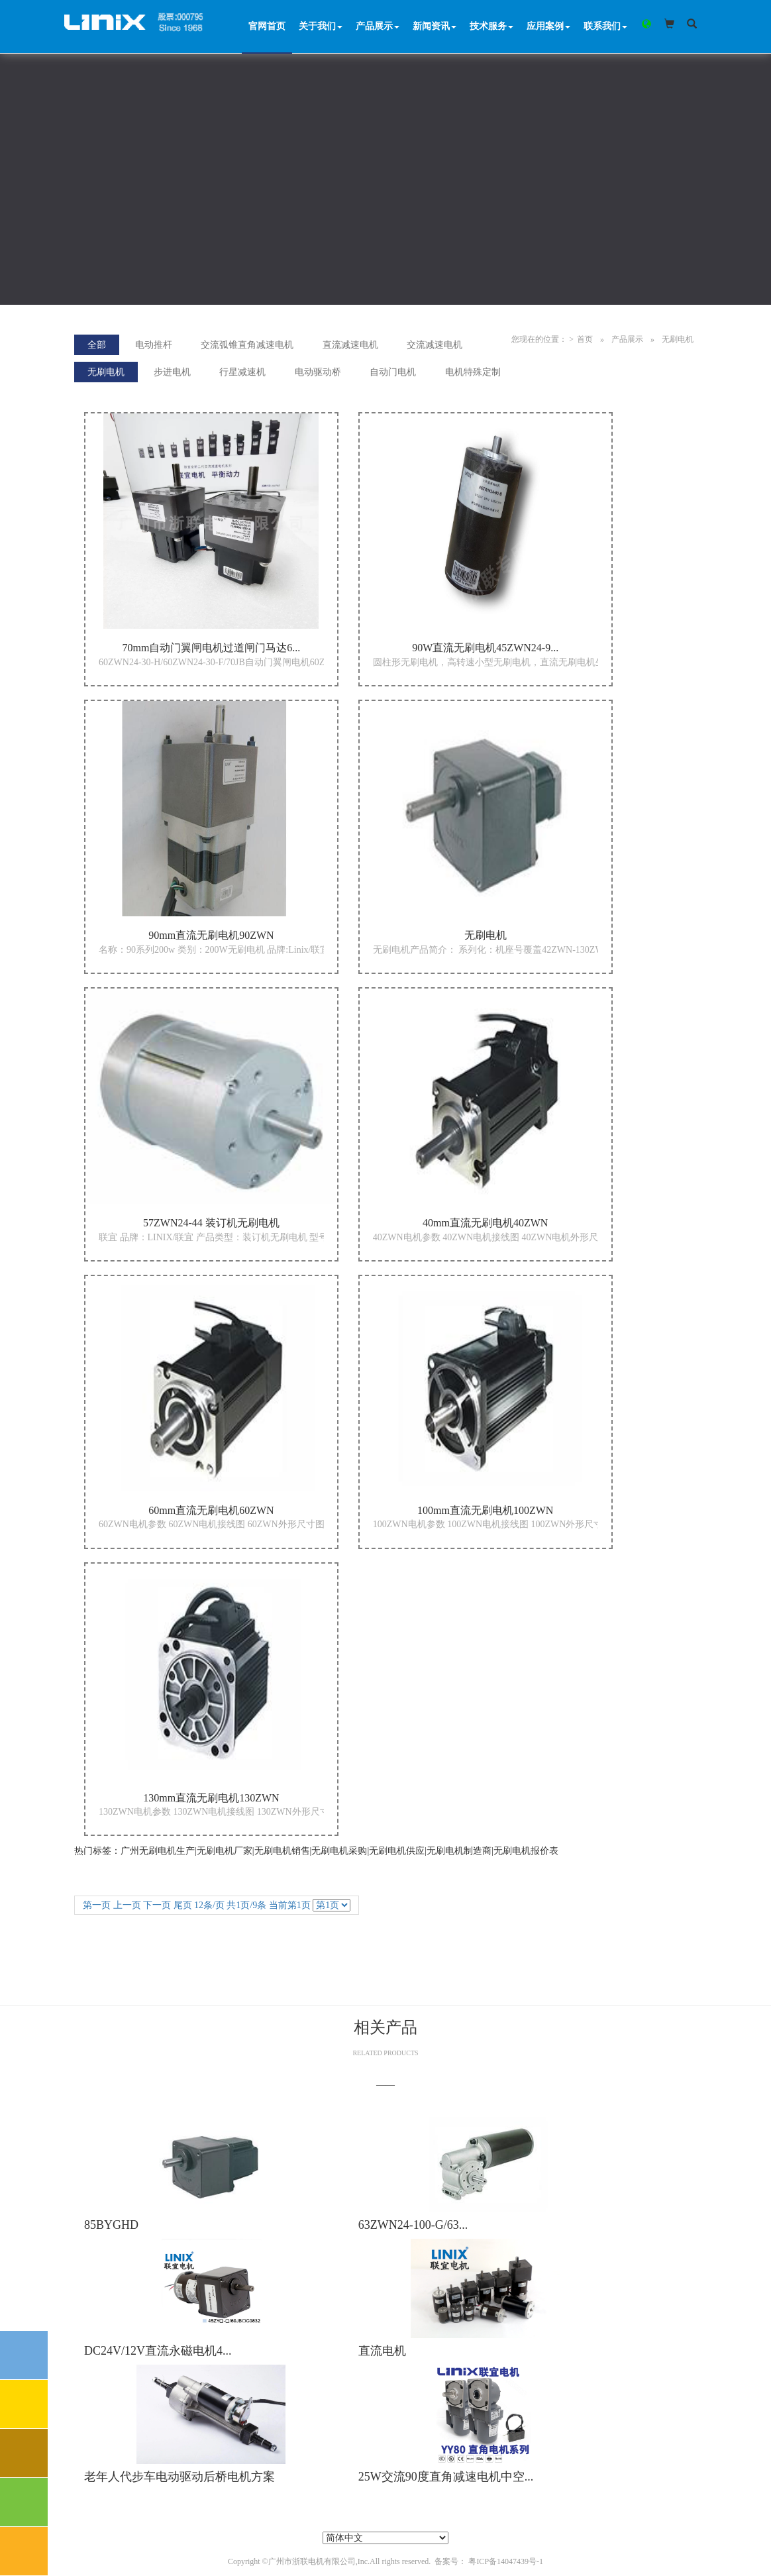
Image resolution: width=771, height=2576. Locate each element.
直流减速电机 (350, 345)
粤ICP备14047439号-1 (505, 2561)
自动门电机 (393, 372)
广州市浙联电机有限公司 (312, 2561)
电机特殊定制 (473, 372)
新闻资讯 (434, 26)
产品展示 (377, 26)
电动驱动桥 (318, 372)
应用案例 (548, 26)
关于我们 (320, 26)
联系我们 (605, 26)
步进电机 (172, 372)
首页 (585, 339)
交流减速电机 (434, 345)
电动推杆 (153, 345)
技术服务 (491, 26)
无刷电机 (678, 339)
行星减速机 (242, 372)
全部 (96, 345)
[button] (645, 24)
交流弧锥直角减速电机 (247, 345)
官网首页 (266, 26)
